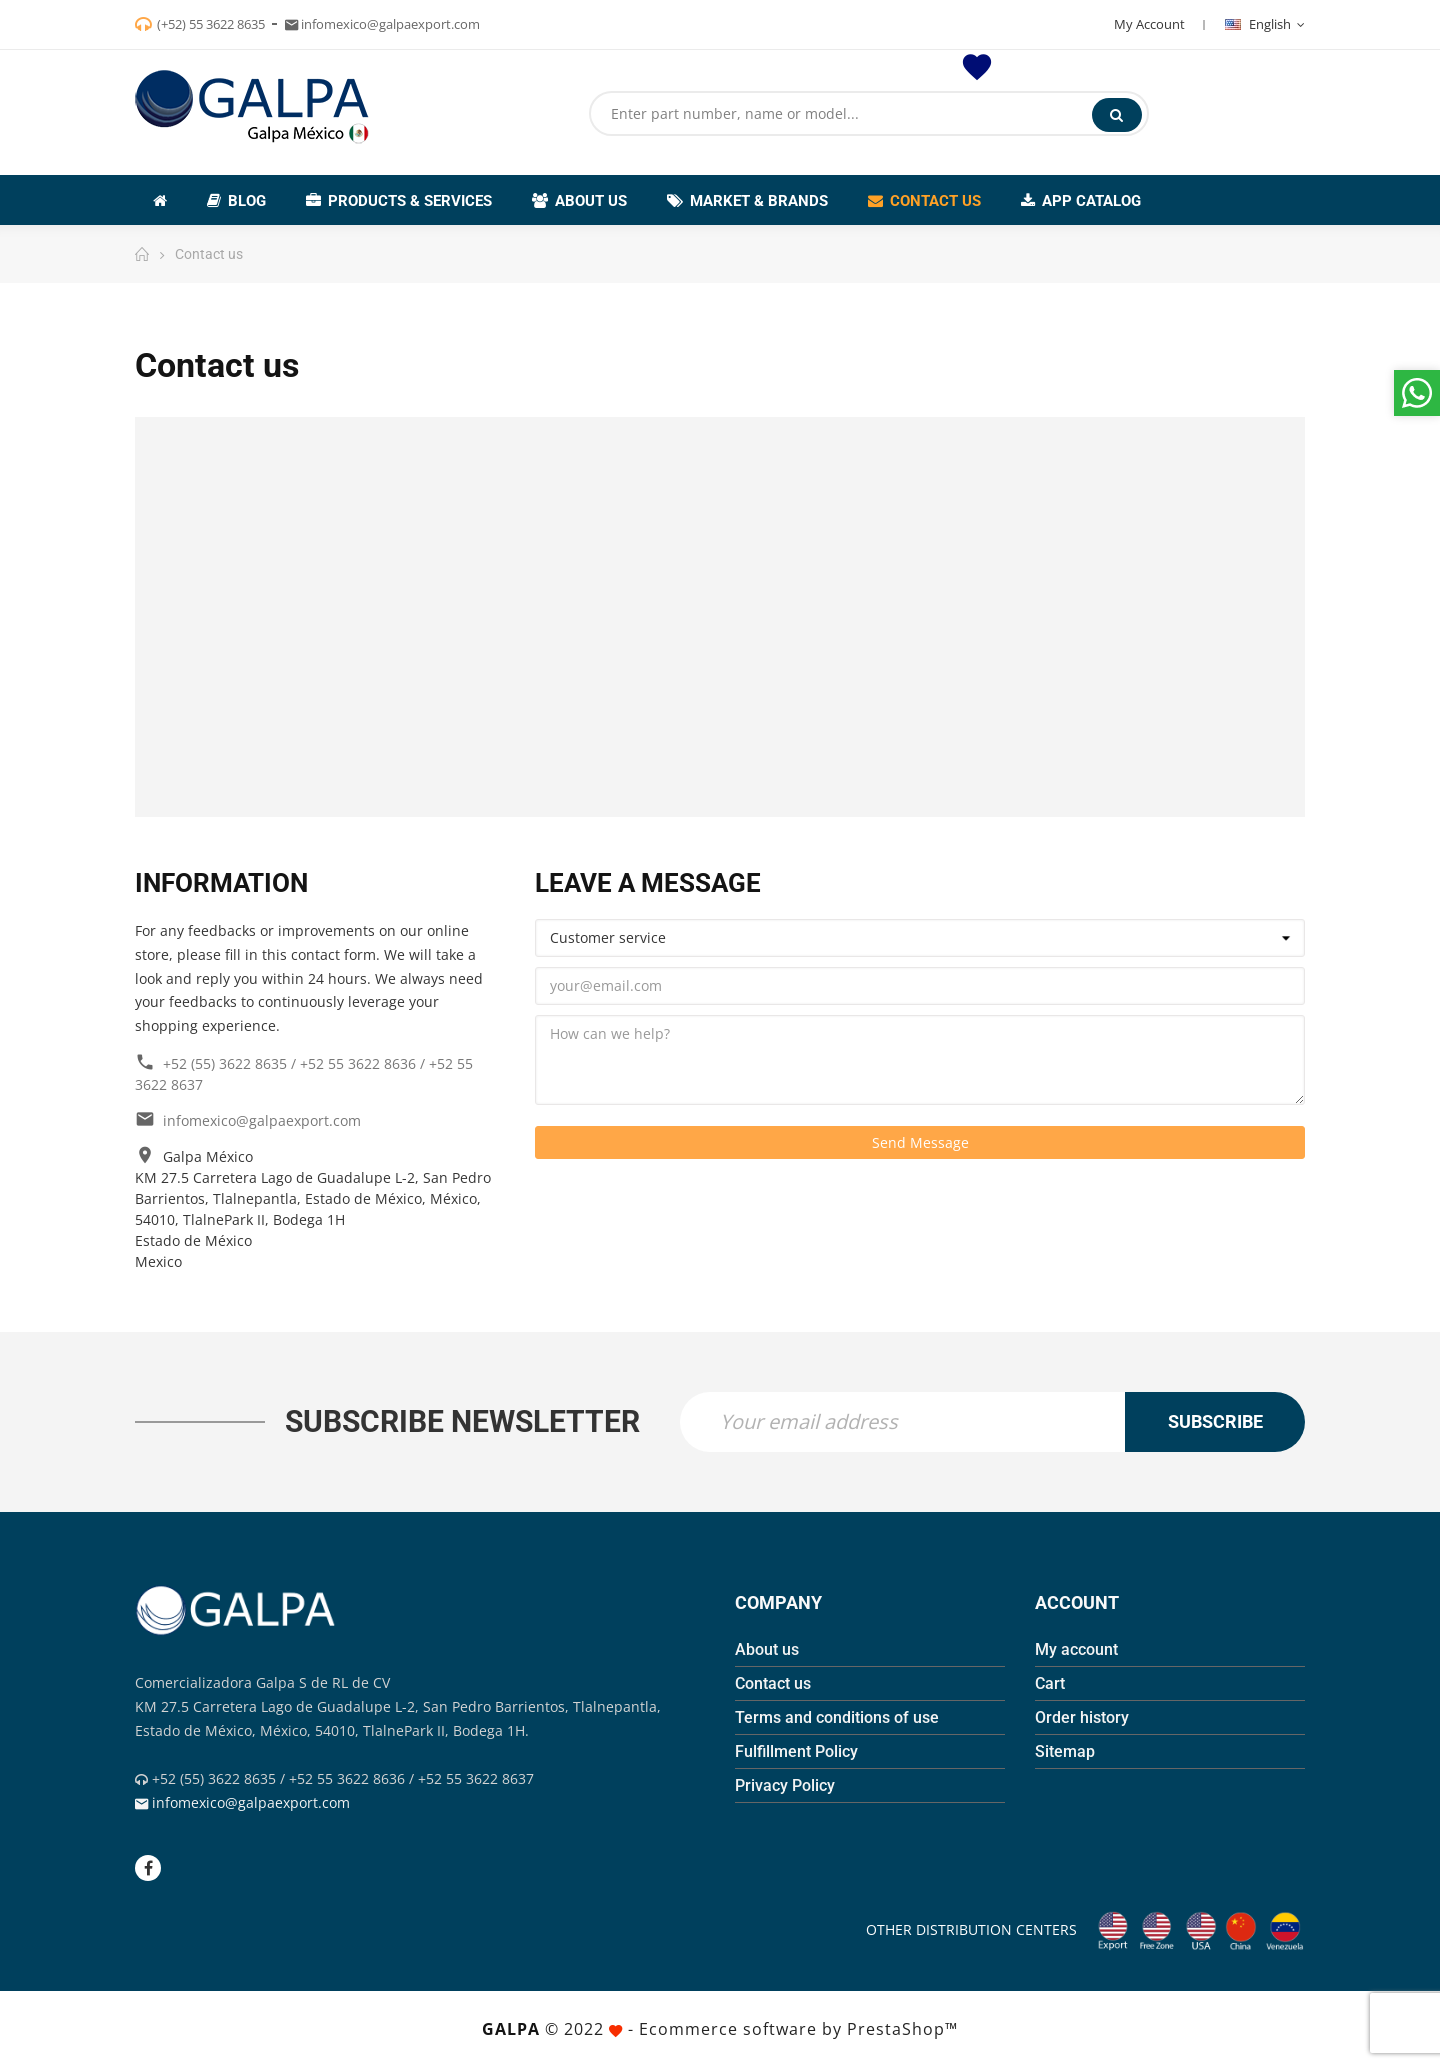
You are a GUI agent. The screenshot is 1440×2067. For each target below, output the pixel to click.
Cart (1050, 1683)
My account (1076, 1649)
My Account (1149, 24)
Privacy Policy (785, 1785)
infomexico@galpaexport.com (262, 1120)
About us (767, 1649)
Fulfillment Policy (796, 1751)
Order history (1082, 1717)
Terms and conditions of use (837, 1717)
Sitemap (1065, 1751)
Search (1116, 115)
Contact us (773, 1683)
